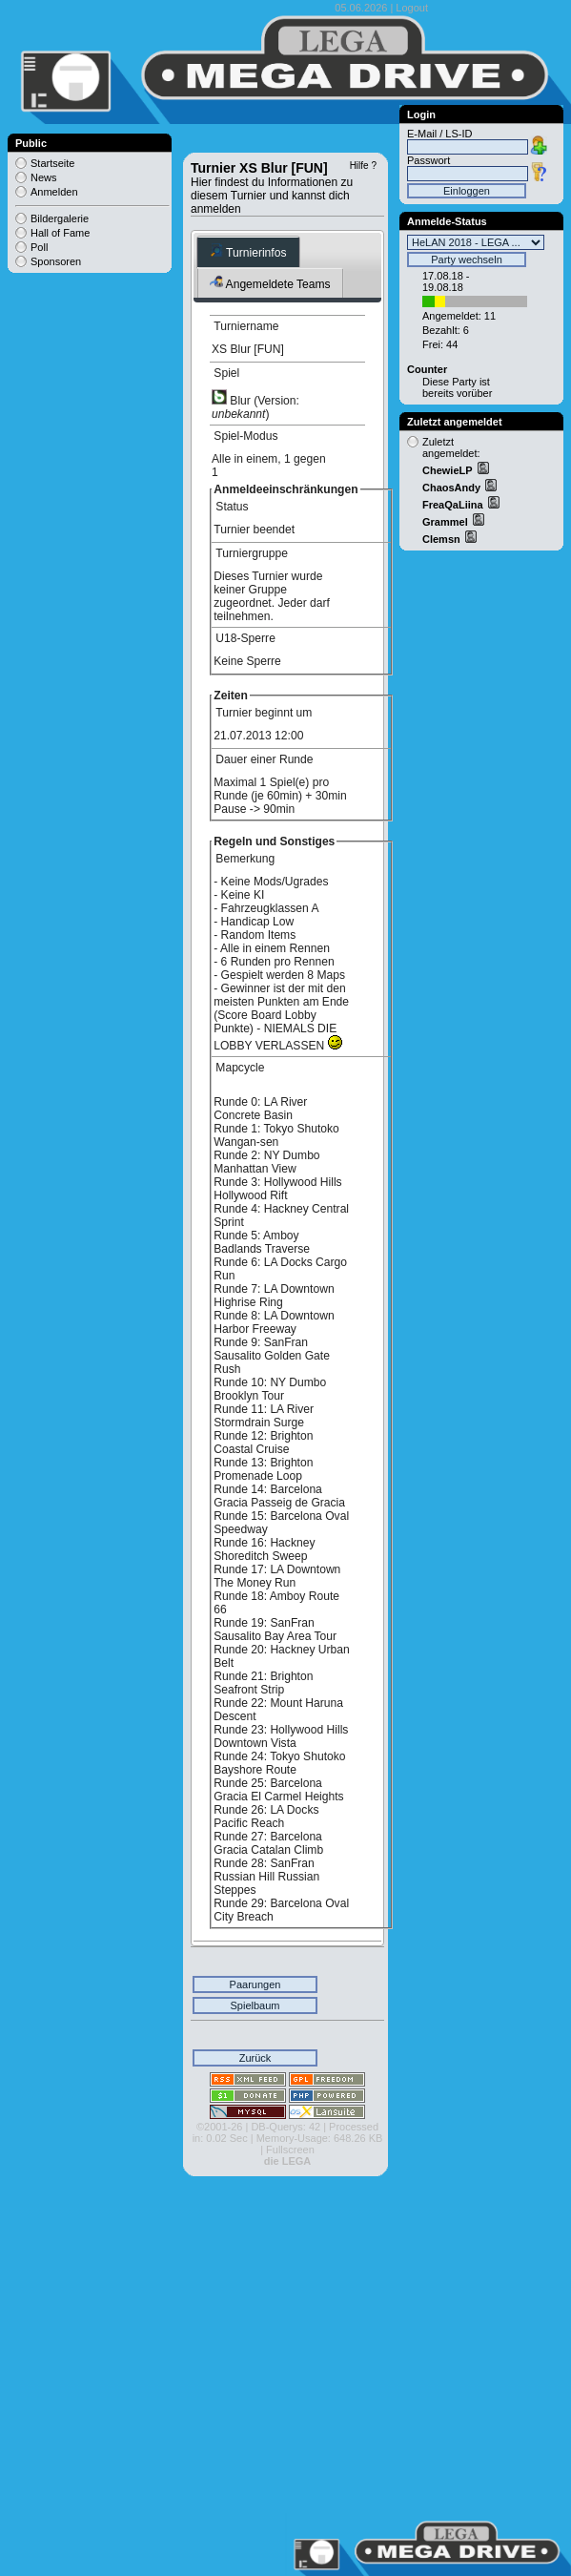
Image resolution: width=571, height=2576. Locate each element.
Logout (412, 7)
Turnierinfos (248, 251)
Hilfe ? (363, 165)
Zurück (255, 2058)
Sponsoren (56, 261)
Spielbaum (255, 2005)
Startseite (52, 163)
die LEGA (288, 2161)
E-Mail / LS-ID (439, 133)
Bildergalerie (60, 218)
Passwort (428, 160)
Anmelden (54, 191)
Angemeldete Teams (270, 283)
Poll (39, 247)
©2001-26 (219, 2126)
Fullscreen (290, 2149)
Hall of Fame (60, 233)
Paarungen (255, 1984)
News (44, 177)
